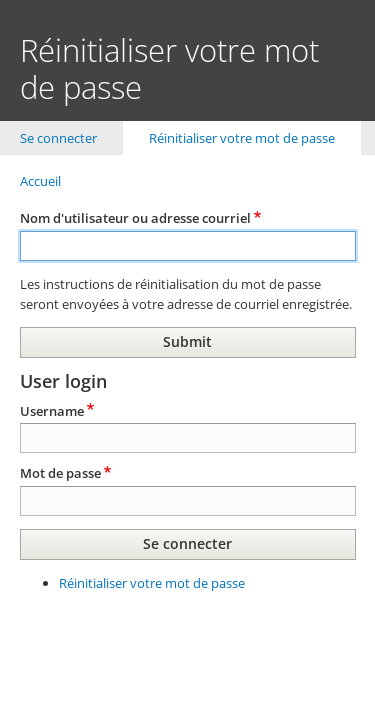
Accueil (40, 181)
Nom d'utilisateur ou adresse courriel (135, 218)
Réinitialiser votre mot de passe (255, 137)
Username (52, 411)
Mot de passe (60, 473)
